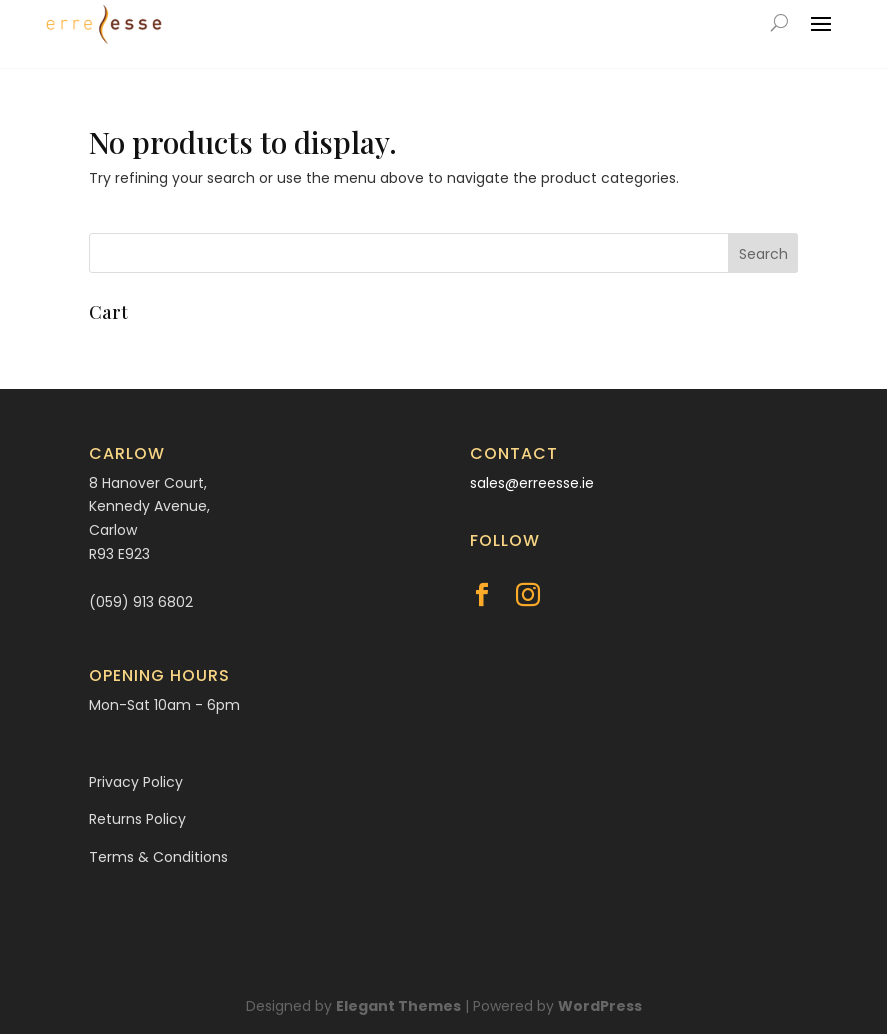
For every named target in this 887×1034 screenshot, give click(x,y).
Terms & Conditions (158, 857)
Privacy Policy (136, 782)
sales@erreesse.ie (532, 483)
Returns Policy (137, 819)
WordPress (600, 1006)
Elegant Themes (398, 1006)
